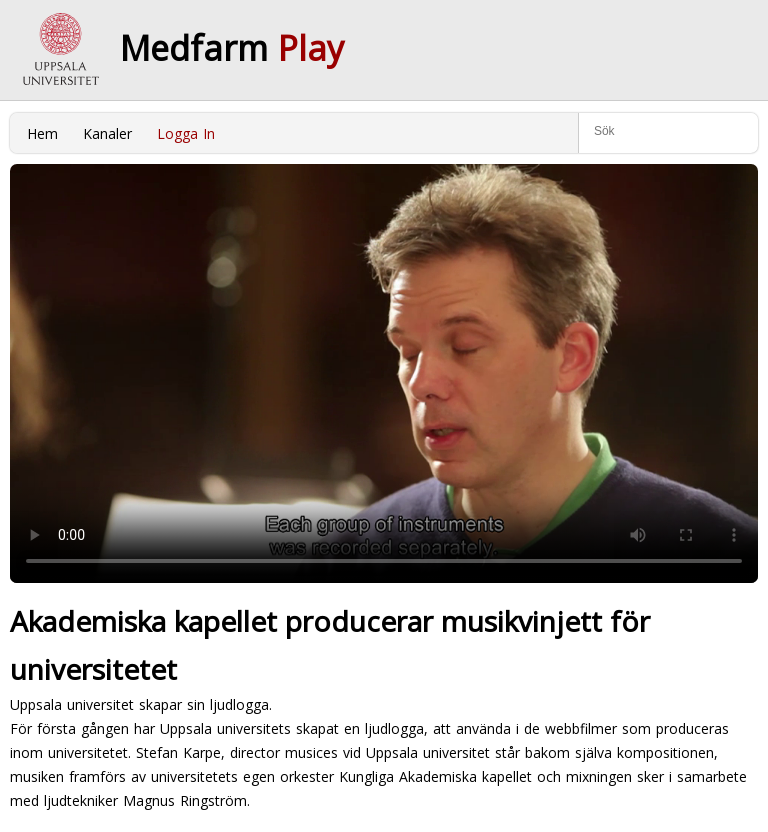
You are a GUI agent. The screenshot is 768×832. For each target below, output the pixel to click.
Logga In (186, 133)
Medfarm (232, 48)
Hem (42, 133)
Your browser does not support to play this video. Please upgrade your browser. (384, 373)
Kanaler (107, 133)
